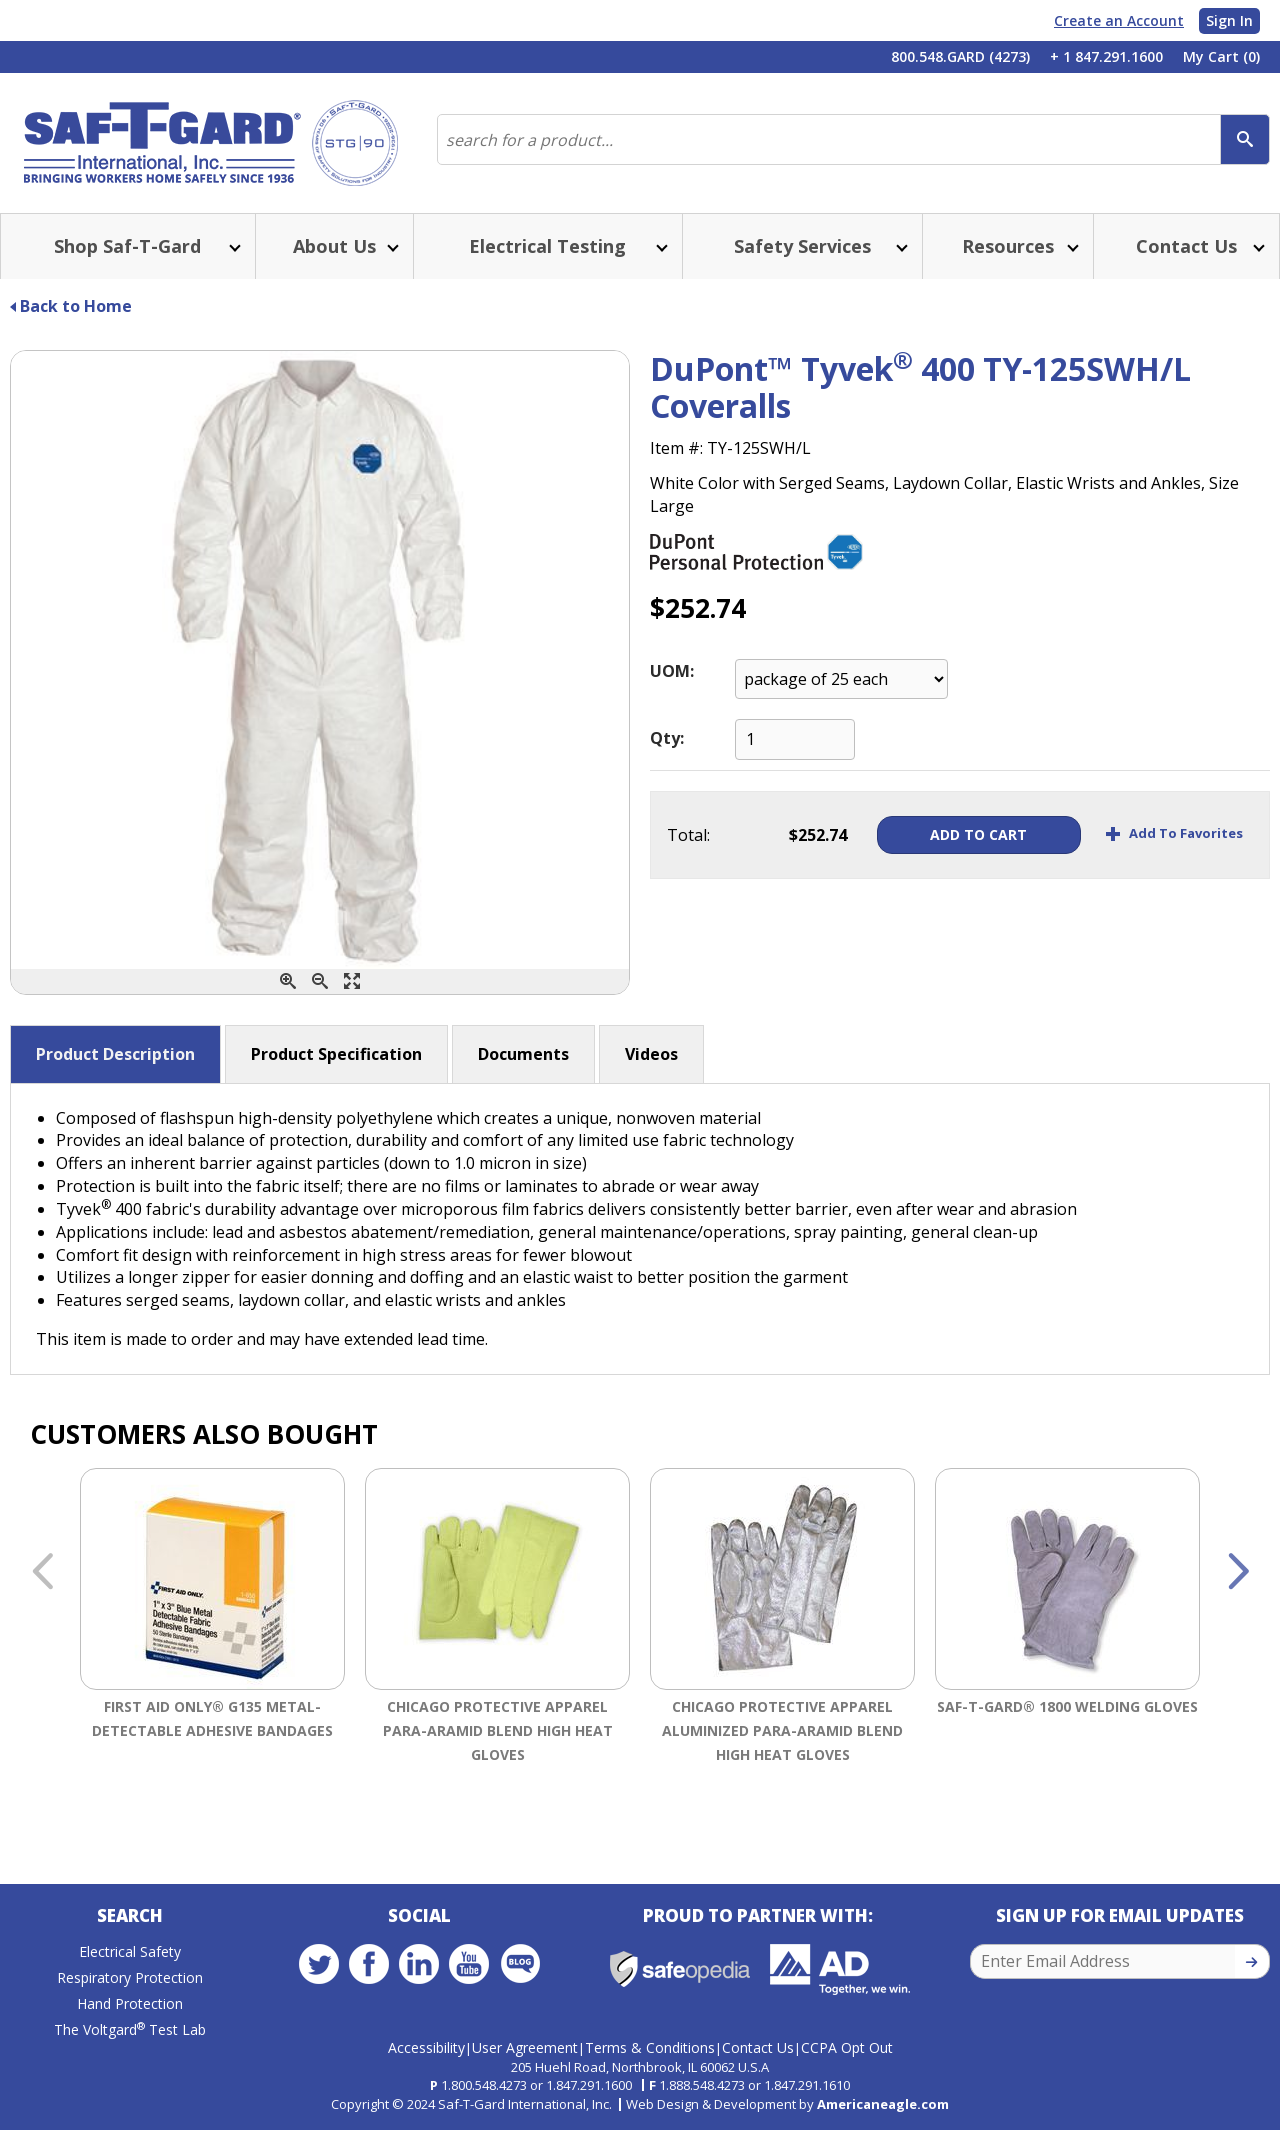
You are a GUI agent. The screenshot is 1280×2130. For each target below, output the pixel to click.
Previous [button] (42, 1573)
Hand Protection (130, 2003)
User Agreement (525, 2047)
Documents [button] (523, 1054)
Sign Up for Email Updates (1120, 1915)
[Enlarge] (352, 981)
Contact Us (758, 2047)
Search (130, 1915)
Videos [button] (651, 1054)
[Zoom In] (288, 981)
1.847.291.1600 (589, 2085)
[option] (212, 1640)
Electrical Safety (130, 1951)
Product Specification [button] (336, 1054)
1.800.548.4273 (484, 2085)
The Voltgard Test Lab (130, 2029)
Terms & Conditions (650, 2047)
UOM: (672, 671)
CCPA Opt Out (847, 2047)
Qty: (667, 738)
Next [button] (1238, 1573)
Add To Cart (976, 834)
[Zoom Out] (320, 981)
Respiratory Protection (130, 1977)
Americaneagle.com (883, 2104)
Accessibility (426, 2047)
